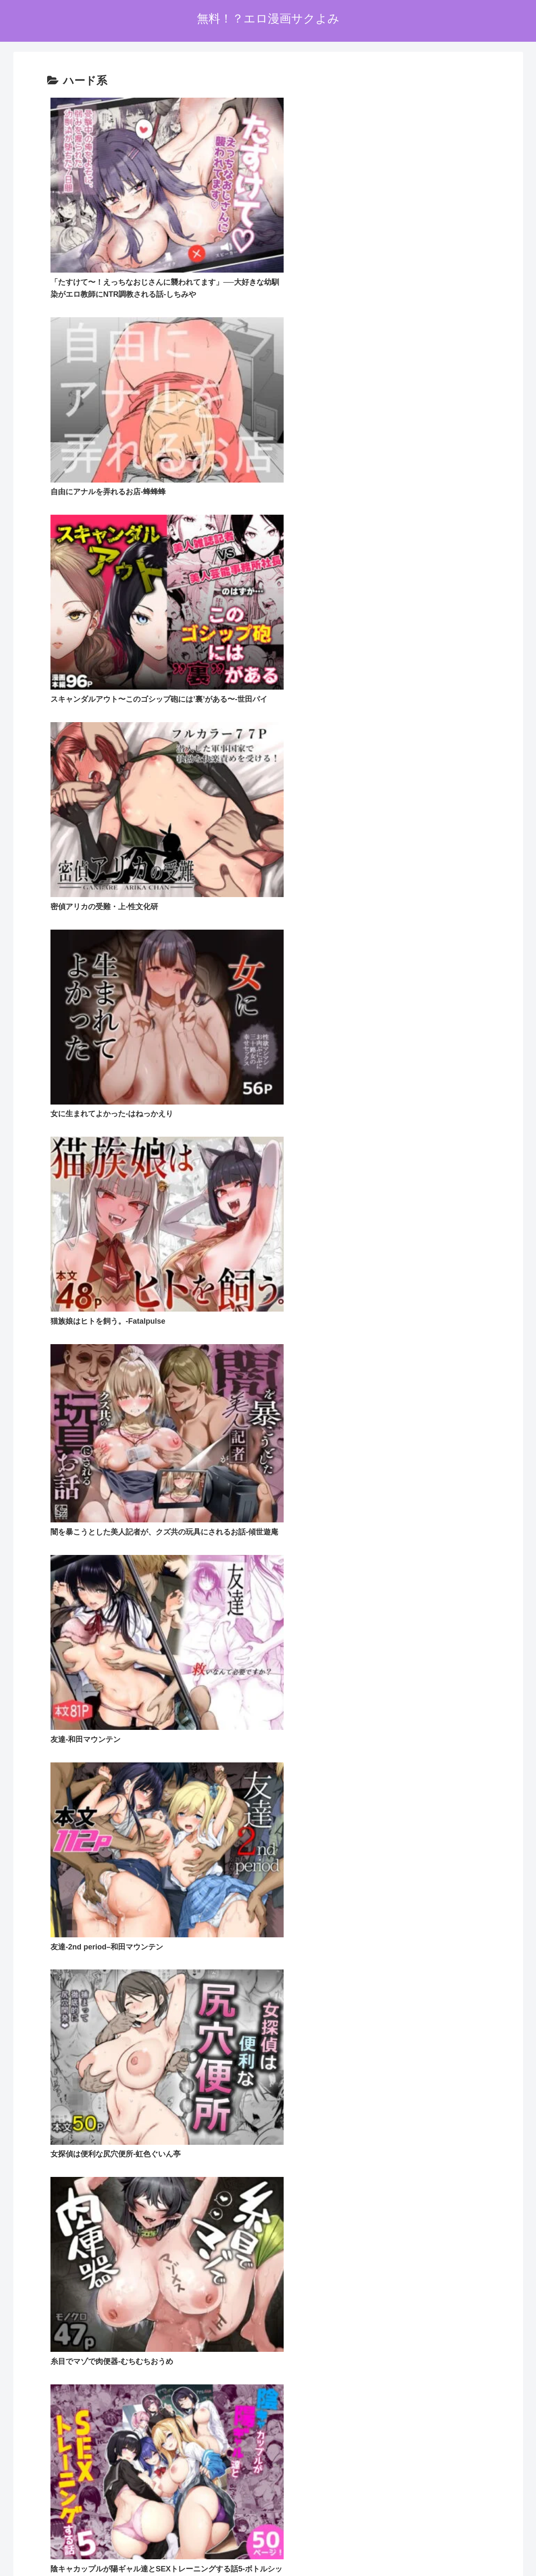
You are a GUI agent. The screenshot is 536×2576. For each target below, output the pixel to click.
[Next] (30, 2560)
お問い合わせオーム (315, 2520)
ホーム (204, 2520)
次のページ (268, 2365)
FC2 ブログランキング (224, 2478)
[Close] (47, 2566)
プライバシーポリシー (250, 2520)
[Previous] (10, 2560)
